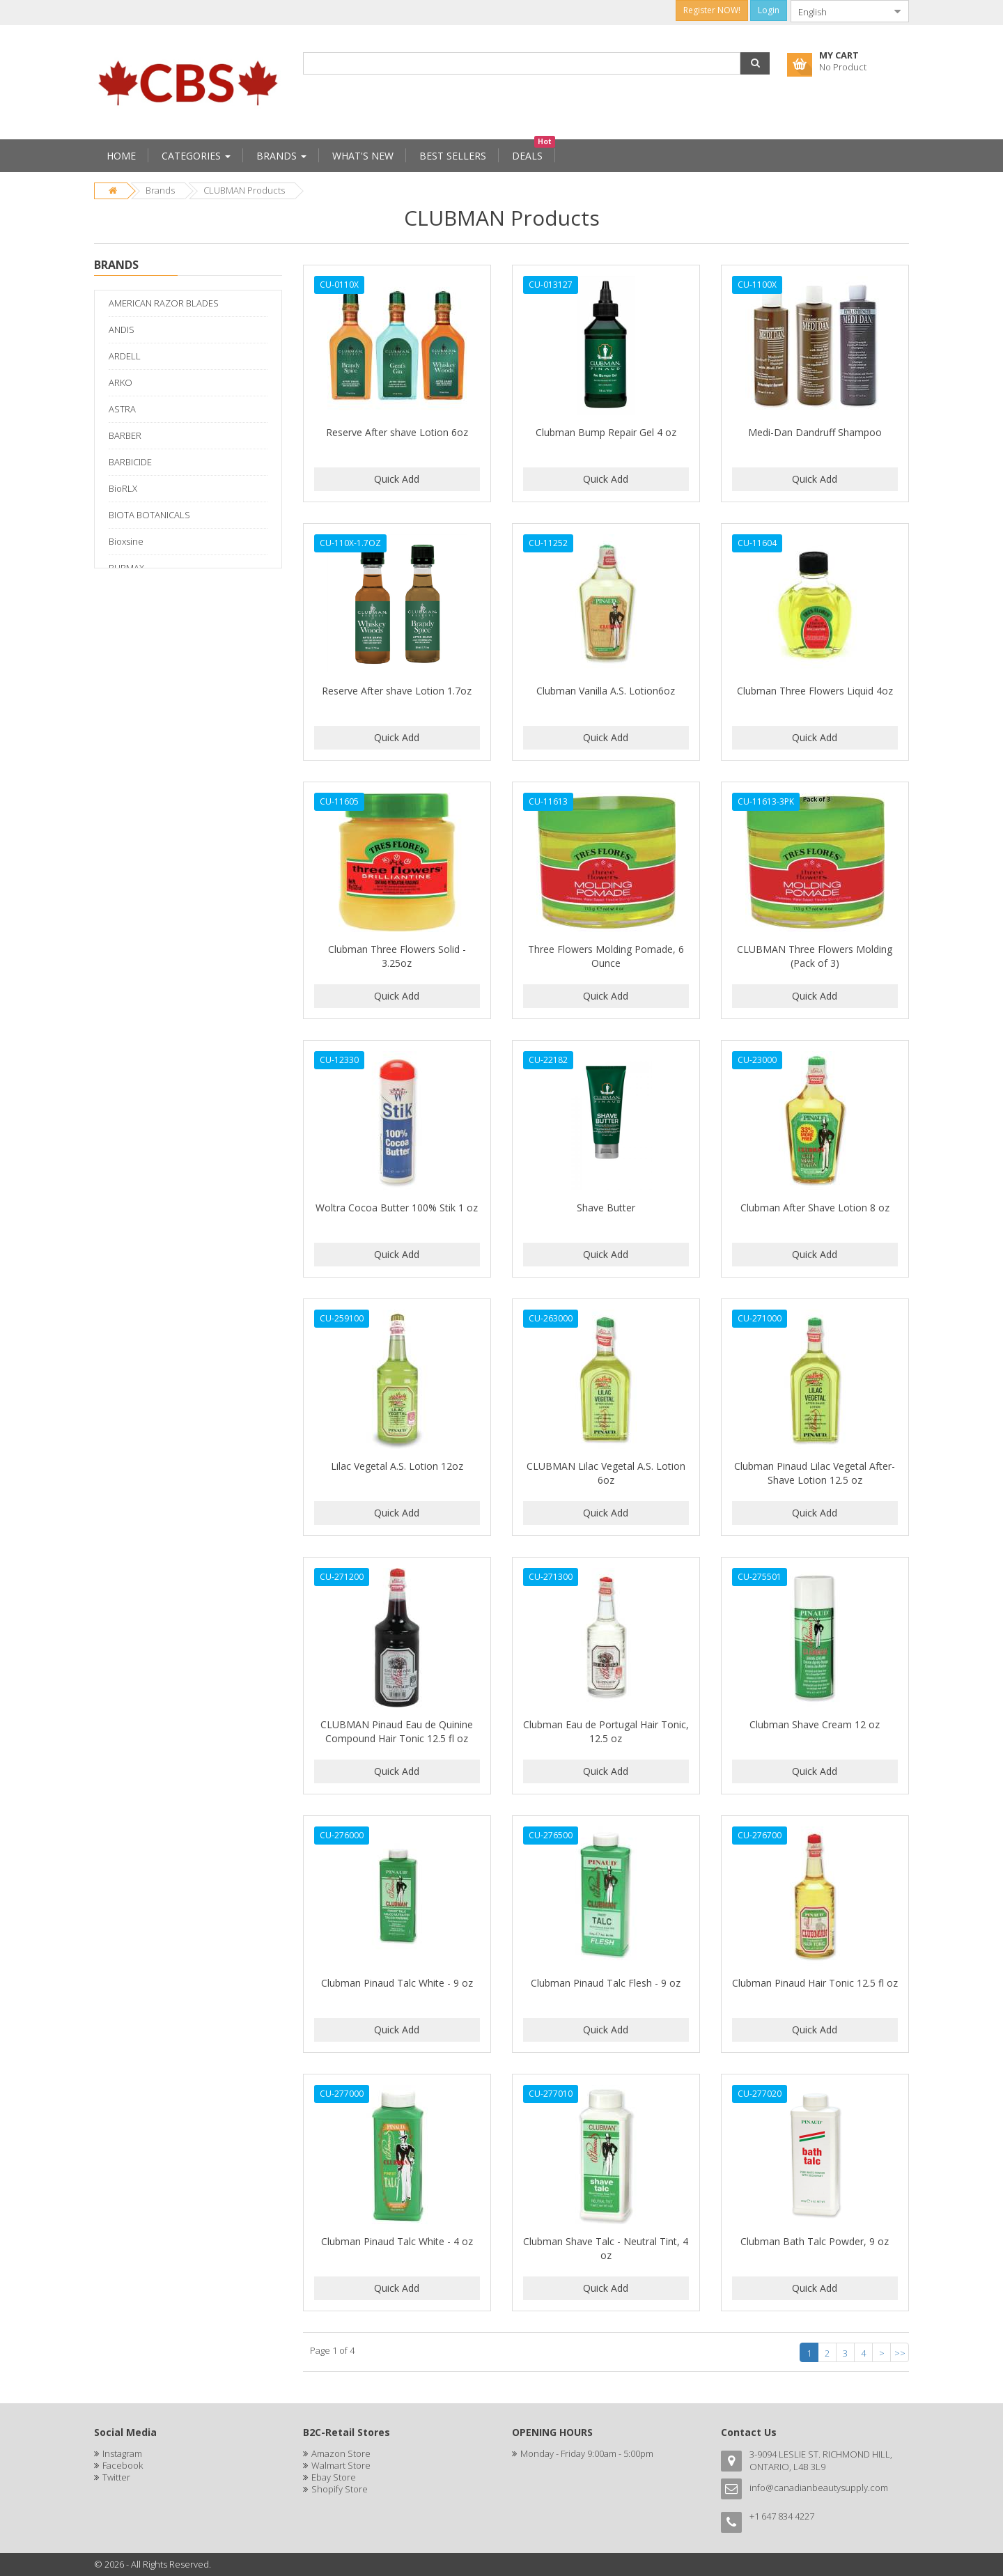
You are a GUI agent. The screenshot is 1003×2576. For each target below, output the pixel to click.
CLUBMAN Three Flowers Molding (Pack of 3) (814, 956)
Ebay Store (333, 2477)
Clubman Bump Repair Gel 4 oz (606, 432)
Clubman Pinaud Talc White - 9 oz (397, 1982)
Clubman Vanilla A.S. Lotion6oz (605, 690)
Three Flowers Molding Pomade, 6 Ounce (606, 956)
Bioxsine (126, 541)
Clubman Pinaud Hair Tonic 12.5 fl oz (815, 1982)
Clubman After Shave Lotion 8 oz (814, 1207)
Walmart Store (341, 2465)
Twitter (116, 2477)
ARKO (120, 382)
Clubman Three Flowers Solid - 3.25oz (397, 956)
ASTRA (122, 409)
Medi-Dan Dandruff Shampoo (815, 432)
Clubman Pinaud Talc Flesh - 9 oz (606, 1982)
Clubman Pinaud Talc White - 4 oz (397, 2241)
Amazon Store (341, 2453)
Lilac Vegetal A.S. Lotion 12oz (397, 1466)
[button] (755, 63)
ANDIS (121, 329)
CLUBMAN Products (244, 190)
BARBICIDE (130, 462)
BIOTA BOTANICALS (149, 515)
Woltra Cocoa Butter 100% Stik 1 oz (397, 1207)
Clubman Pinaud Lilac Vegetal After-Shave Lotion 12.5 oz (814, 1473)
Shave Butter (606, 1207)
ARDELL (125, 356)
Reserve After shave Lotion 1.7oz (397, 690)
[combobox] (838, 11)
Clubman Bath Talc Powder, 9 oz (814, 2241)
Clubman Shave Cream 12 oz (814, 1724)
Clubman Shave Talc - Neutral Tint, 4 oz (605, 2248)
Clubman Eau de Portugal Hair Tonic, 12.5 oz (606, 1731)
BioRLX (123, 488)
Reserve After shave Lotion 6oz (397, 432)
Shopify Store (339, 2489)
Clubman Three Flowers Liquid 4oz (815, 690)
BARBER (125, 435)
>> (899, 2353)
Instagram (122, 2453)
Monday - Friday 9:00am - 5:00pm (586, 2453)
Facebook (122, 2465)
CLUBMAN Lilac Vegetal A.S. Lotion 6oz (606, 1473)
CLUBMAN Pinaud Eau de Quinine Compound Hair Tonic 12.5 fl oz (396, 1731)
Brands (160, 190)
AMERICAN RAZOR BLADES (164, 303)
